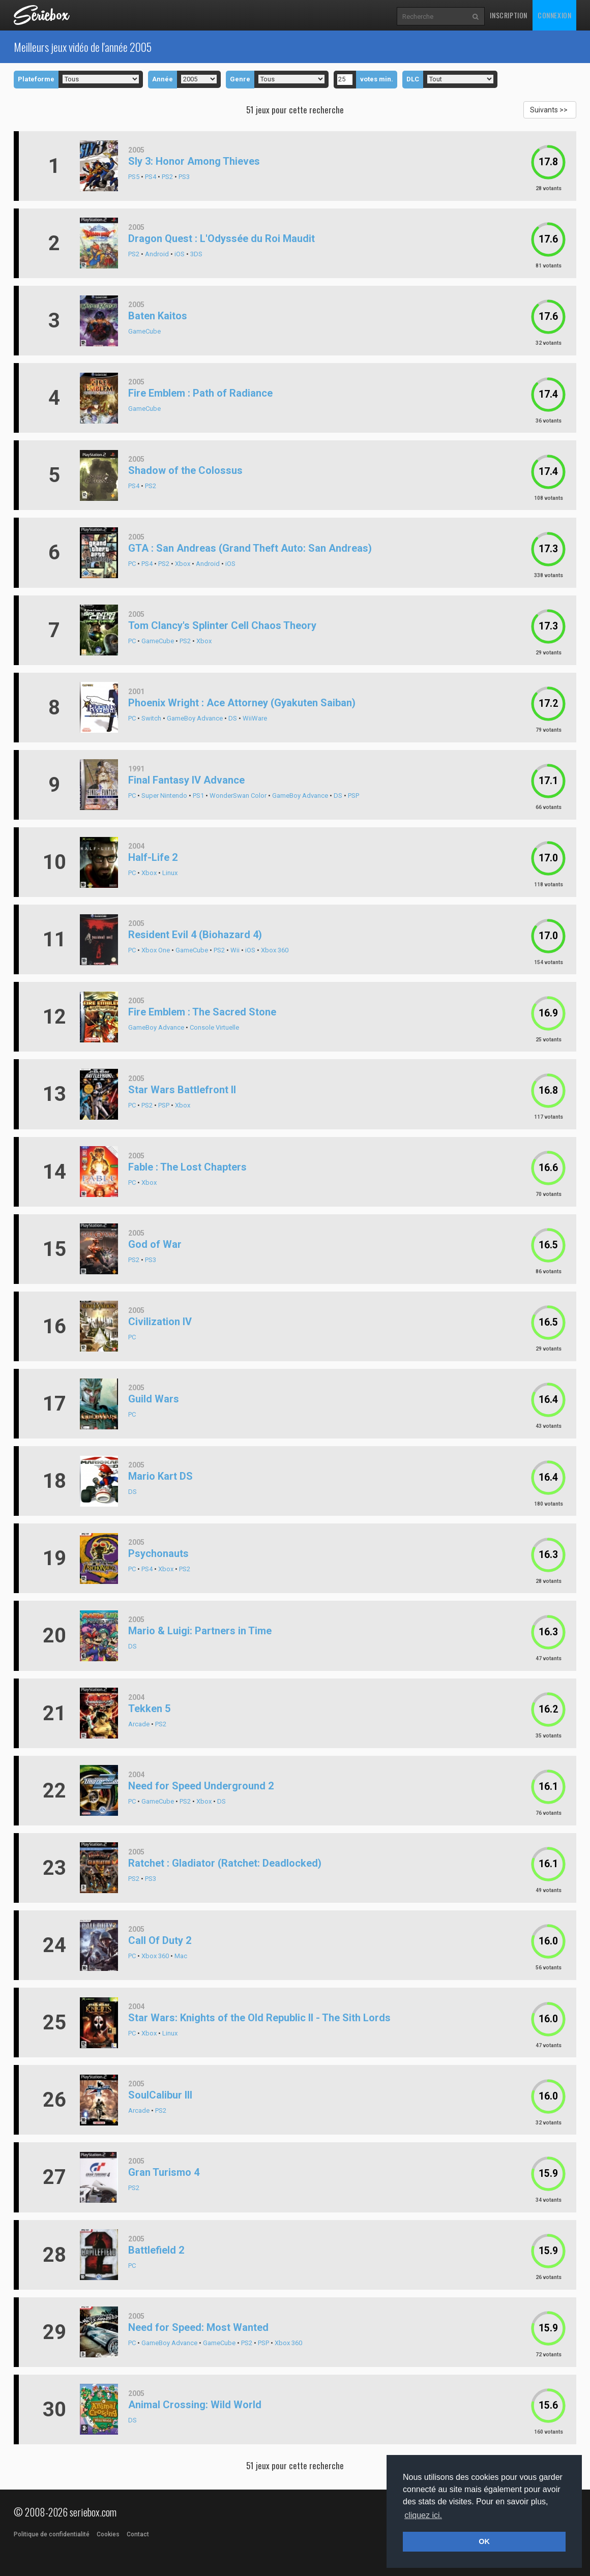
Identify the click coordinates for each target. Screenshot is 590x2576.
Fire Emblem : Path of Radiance (200, 393)
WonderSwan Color (238, 795)
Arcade (139, 1724)
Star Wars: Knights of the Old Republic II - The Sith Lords (259, 2018)
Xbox (182, 563)
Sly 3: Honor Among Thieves (194, 161)
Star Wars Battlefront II (182, 1090)
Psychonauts (158, 1553)
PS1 (198, 795)
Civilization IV (160, 1321)
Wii (235, 950)
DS (232, 718)
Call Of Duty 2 (159, 1940)
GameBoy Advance (195, 718)
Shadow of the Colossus (185, 470)
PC (132, 563)
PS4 (150, 177)
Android (157, 254)
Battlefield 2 (156, 2250)
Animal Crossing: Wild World (194, 2405)
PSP (353, 795)
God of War (155, 1244)
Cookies (108, 2534)
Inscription (508, 15)
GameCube (144, 331)
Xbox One (155, 950)
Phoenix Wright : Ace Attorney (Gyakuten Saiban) (242, 703)
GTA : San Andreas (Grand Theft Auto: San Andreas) (250, 548)
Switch (151, 718)
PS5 (133, 177)
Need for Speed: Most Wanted (198, 2327)
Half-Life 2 (153, 857)
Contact (138, 2534)
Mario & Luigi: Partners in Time (200, 1631)
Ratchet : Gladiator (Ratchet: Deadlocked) (224, 1863)
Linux (170, 873)
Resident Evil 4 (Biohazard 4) (195, 934)
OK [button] (484, 2541)
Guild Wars (153, 1399)
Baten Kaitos (157, 316)
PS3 (184, 177)
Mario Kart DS (160, 1476)
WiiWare (255, 718)
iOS (179, 254)
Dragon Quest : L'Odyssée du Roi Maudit (221, 238)
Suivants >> (549, 110)
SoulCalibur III (160, 2095)
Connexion (554, 15)
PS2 (167, 177)
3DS (196, 254)
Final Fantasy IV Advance (186, 780)
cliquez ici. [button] (423, 2515)
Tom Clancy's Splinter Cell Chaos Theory (222, 625)
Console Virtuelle (214, 1027)
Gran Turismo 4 (163, 2172)
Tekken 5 (149, 1708)
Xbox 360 (274, 950)
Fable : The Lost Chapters (187, 1167)
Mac (180, 1956)
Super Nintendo (164, 795)
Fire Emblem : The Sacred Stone (202, 1012)
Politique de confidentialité (52, 2534)
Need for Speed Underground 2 (201, 1786)
